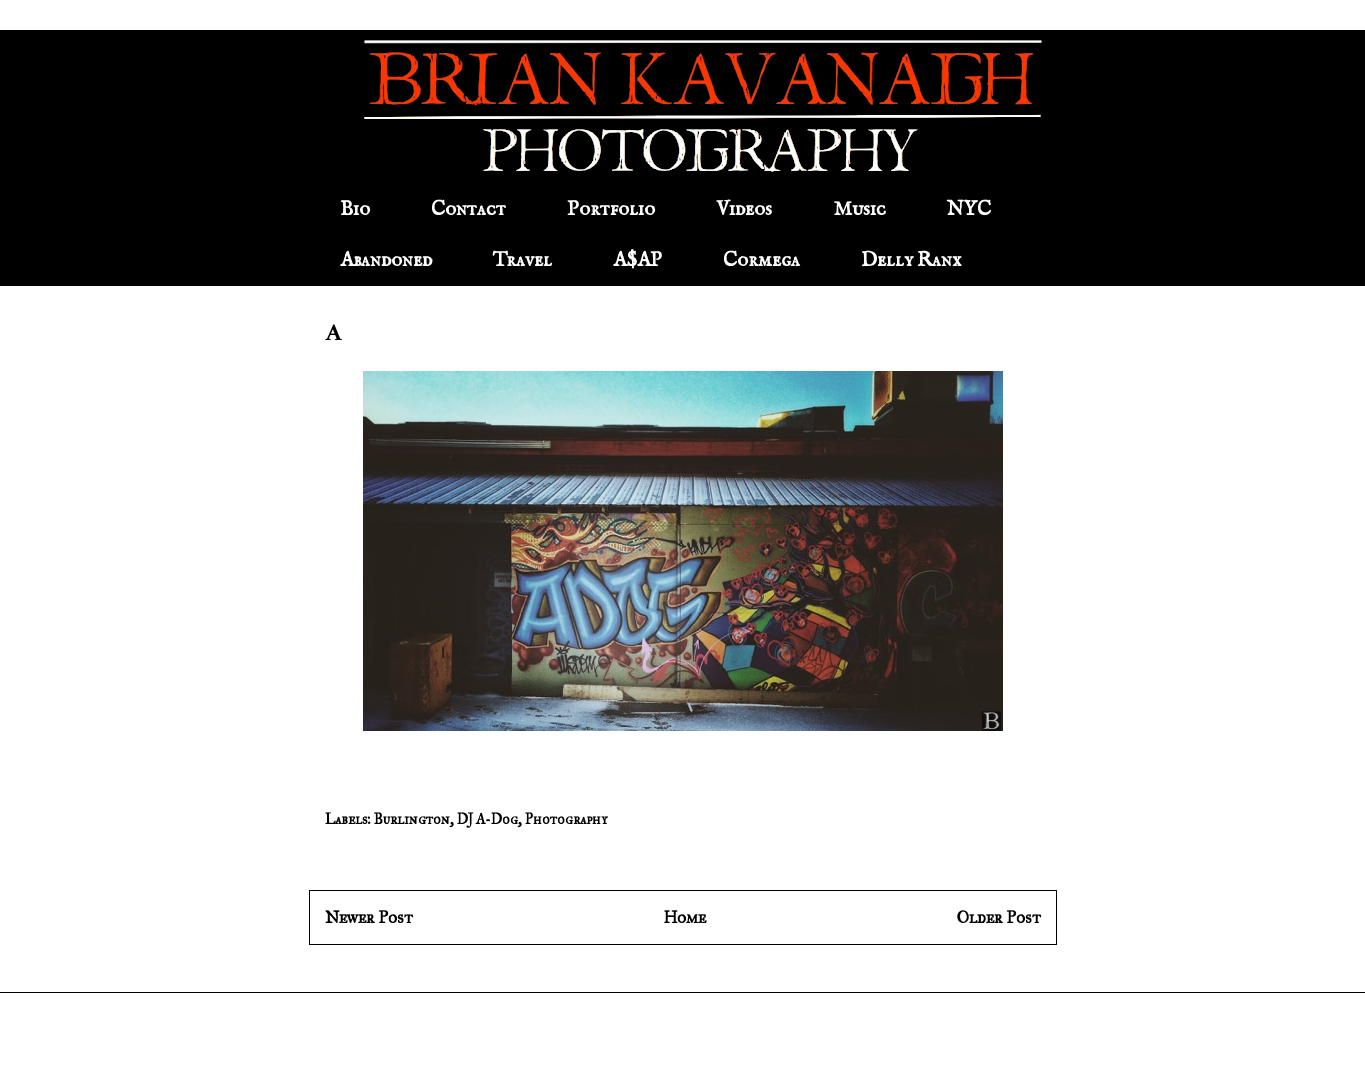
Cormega (761, 260)
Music (859, 209)
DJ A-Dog (487, 819)
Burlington (412, 819)
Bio (355, 209)
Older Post (999, 917)
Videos (744, 209)
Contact (468, 209)
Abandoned (386, 260)
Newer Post (369, 917)
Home (684, 917)
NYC (969, 209)
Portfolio (611, 209)
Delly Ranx (911, 260)
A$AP (637, 260)
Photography (566, 819)
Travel (522, 260)
